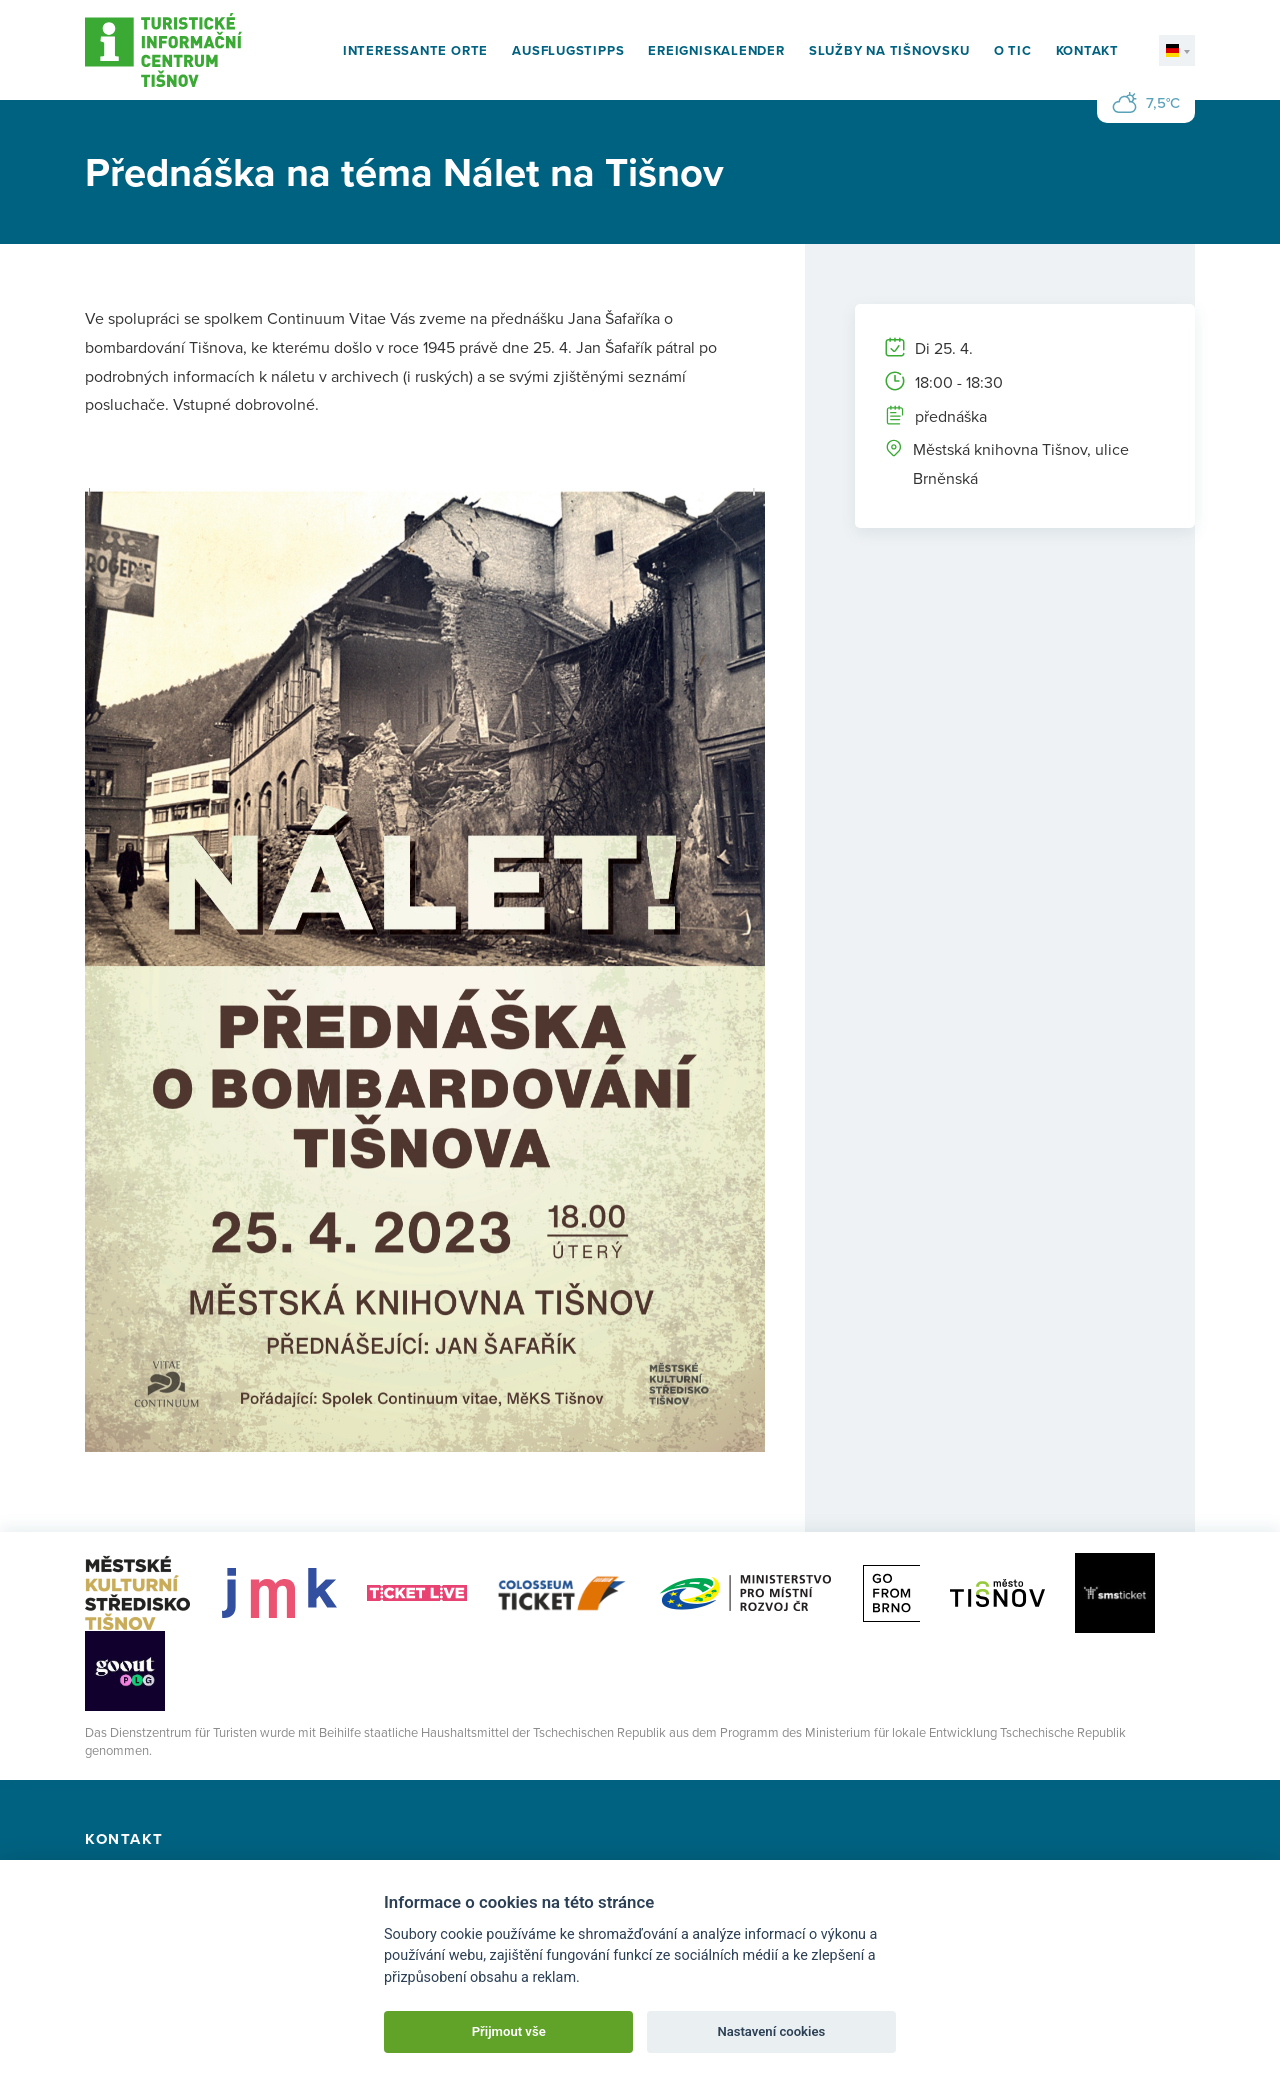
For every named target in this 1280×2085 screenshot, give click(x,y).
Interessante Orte (415, 50)
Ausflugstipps (568, 50)
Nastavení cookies (771, 2031)
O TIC (1013, 50)
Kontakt (1087, 50)
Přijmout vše (509, 2031)
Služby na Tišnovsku (889, 50)
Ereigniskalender (716, 50)
